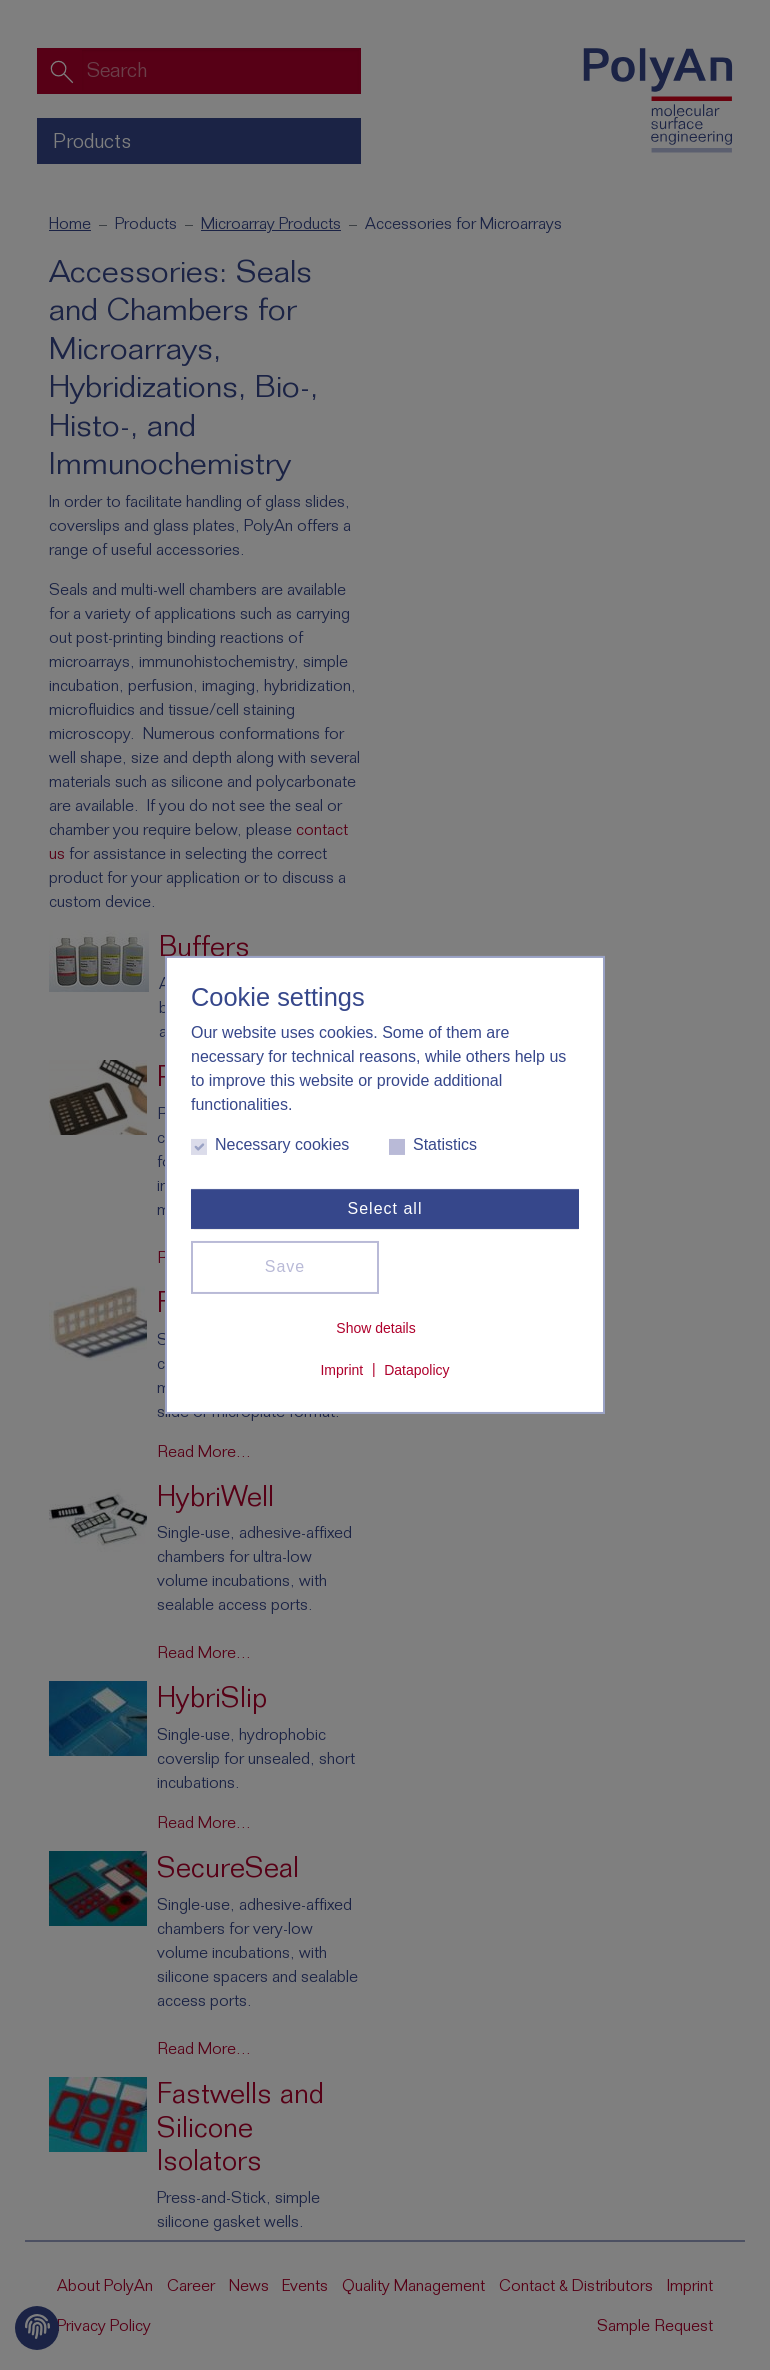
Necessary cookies (270, 1144)
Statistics (433, 1144)
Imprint (341, 1369)
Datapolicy (416, 1369)
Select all (385, 1207)
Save (285, 1266)
